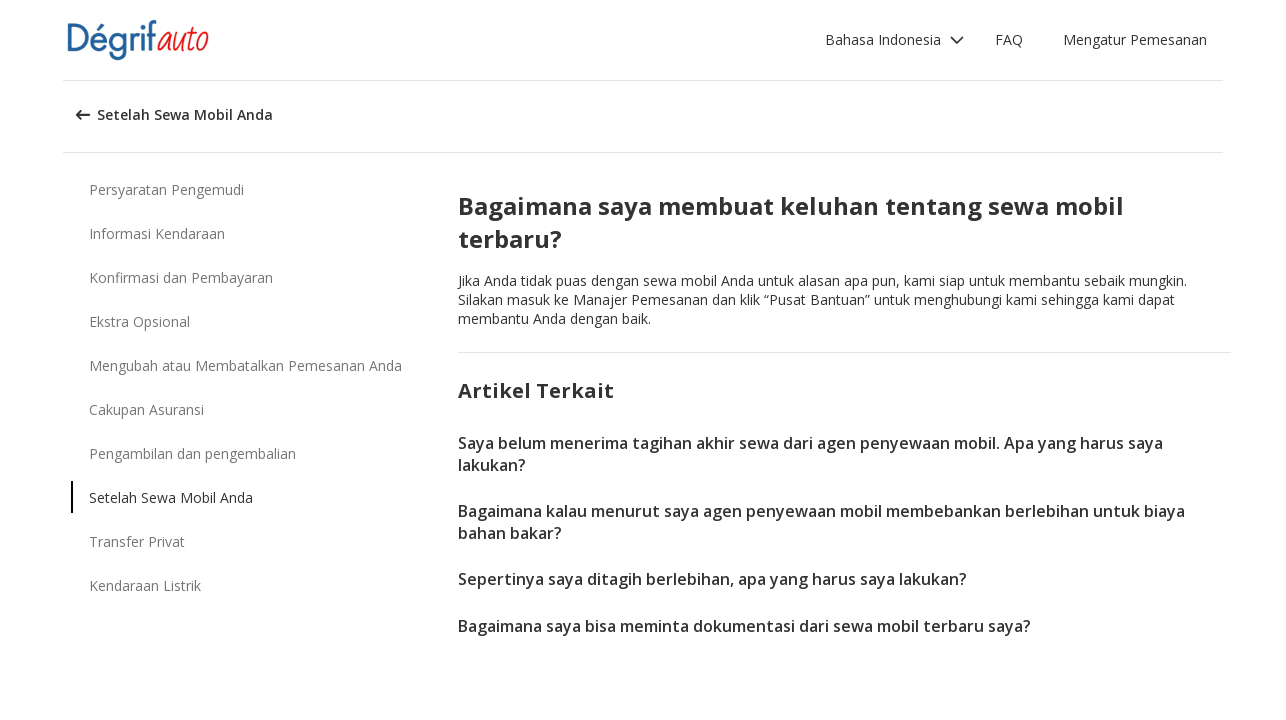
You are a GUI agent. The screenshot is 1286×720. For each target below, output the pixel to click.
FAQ (1009, 39)
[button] (895, 40)
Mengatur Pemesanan (1135, 39)
